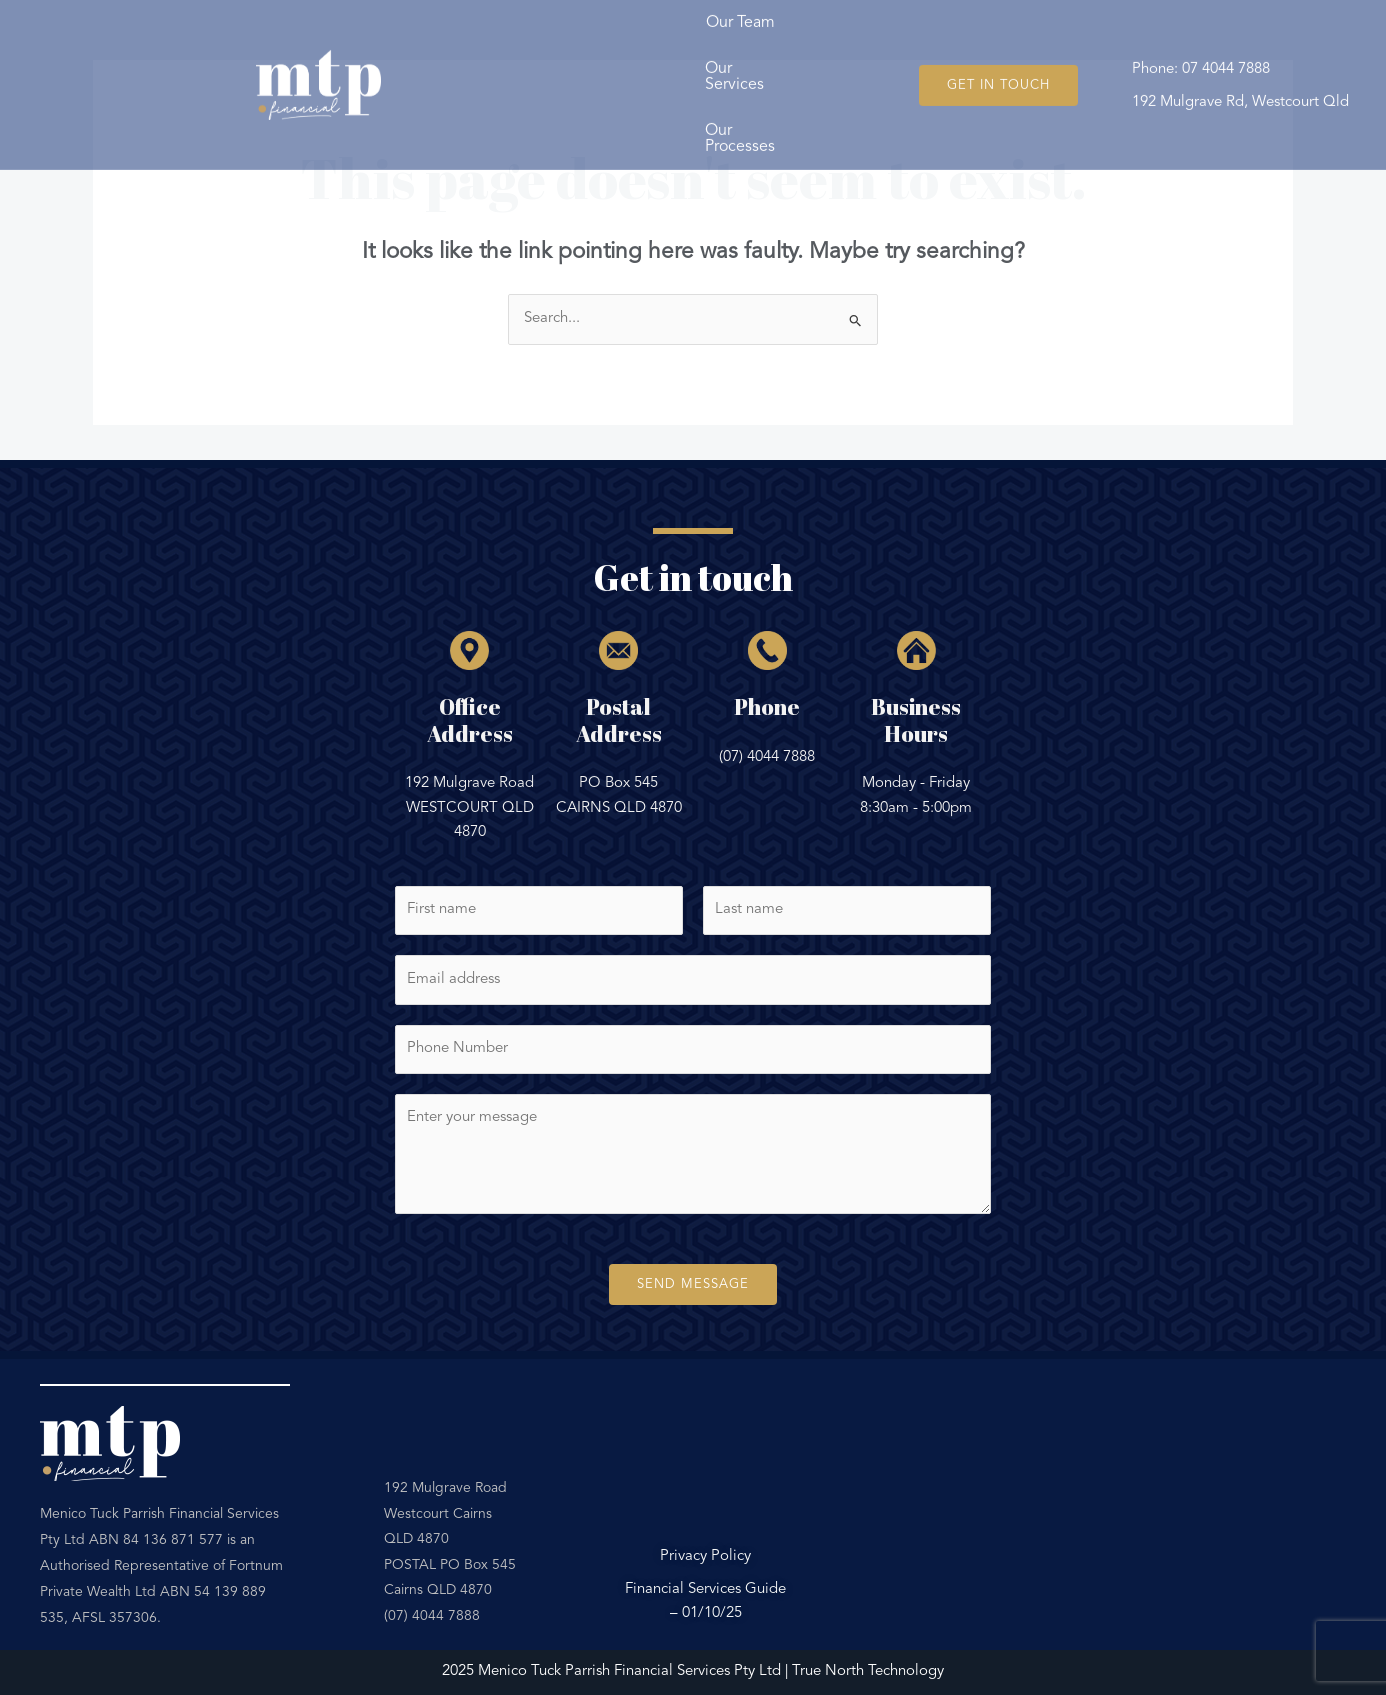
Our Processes (814, 59)
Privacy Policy (705, 1556)
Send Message (693, 1284)
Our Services (659, 59)
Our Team (519, 59)
